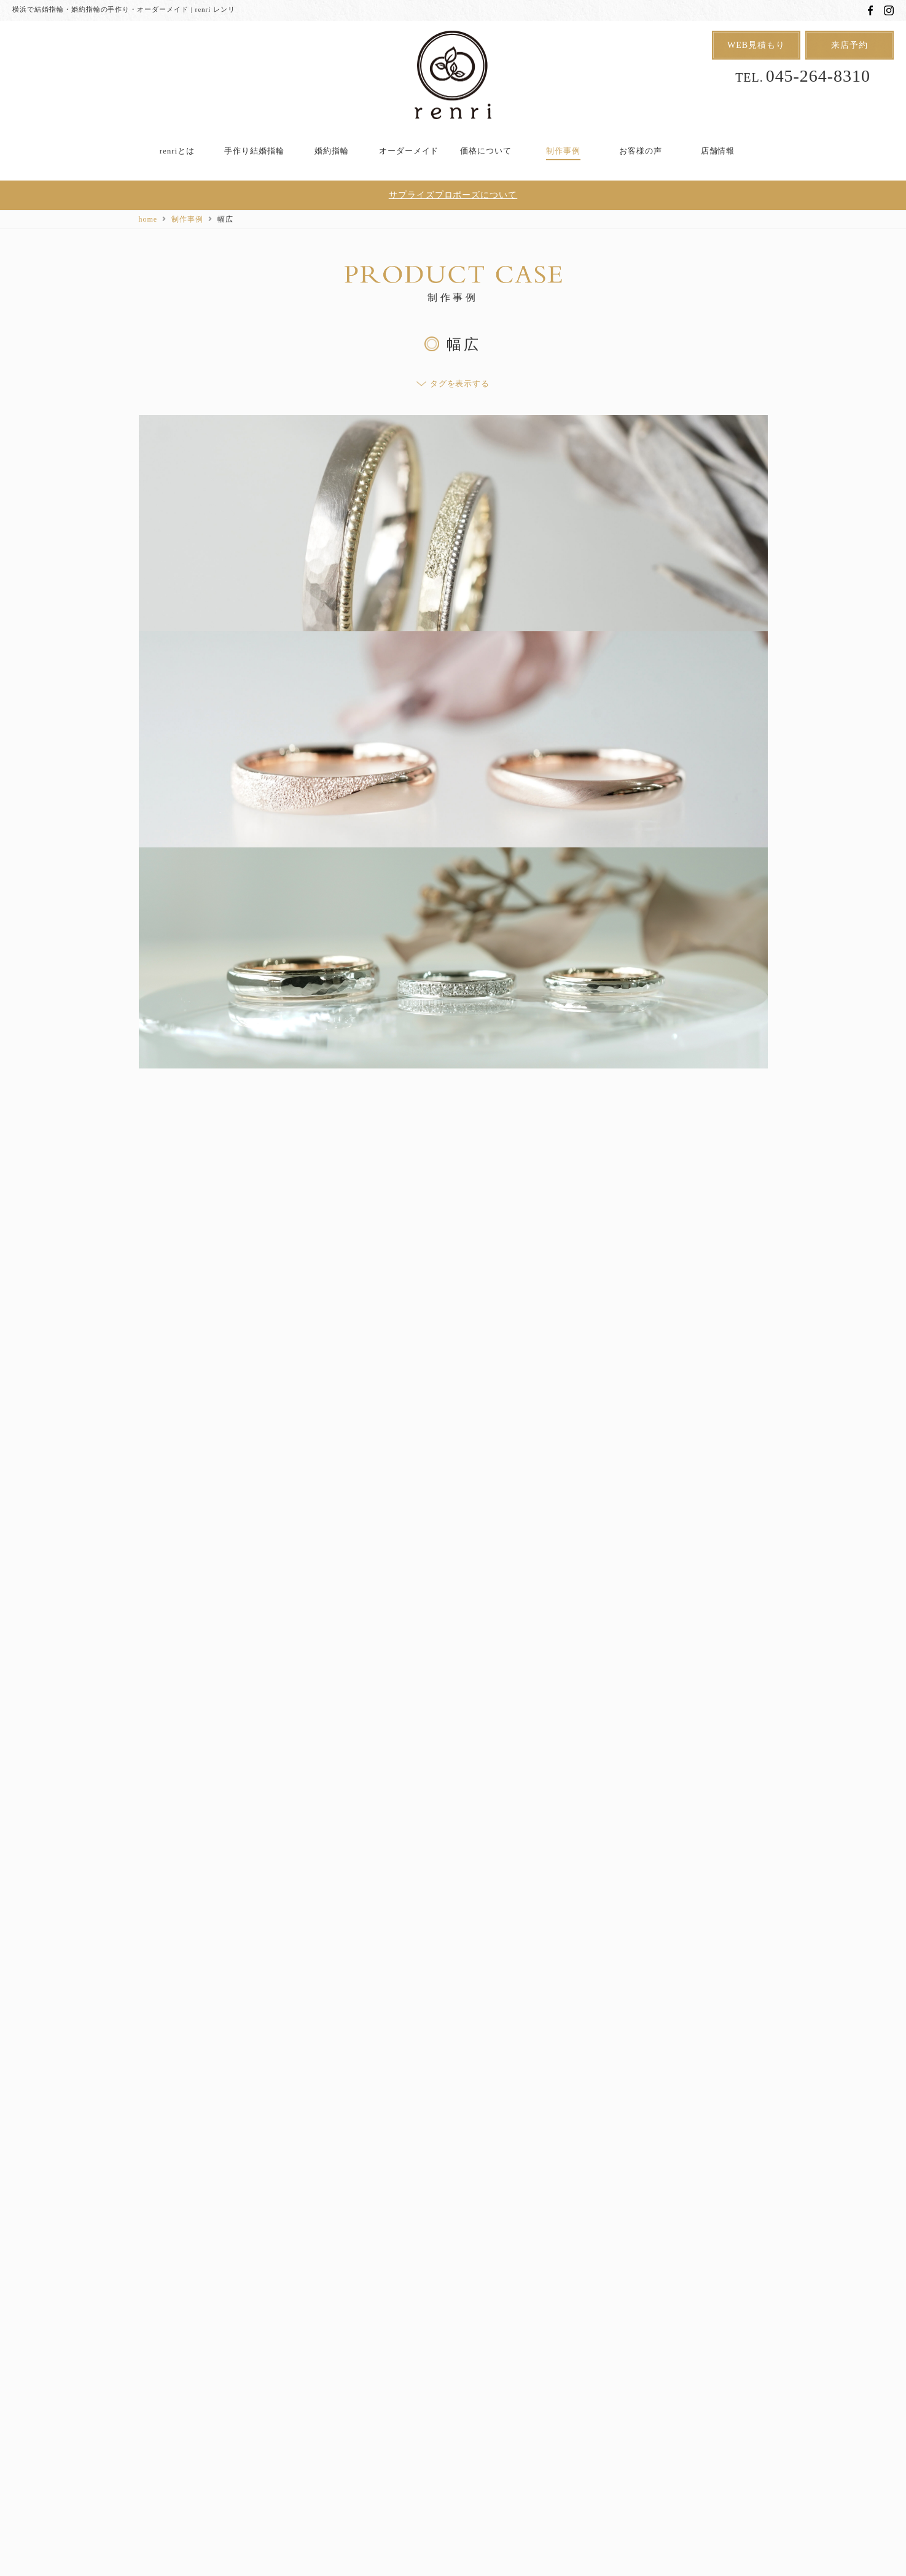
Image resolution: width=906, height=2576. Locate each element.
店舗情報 (718, 150)
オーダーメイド (409, 150)
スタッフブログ (386, 2430)
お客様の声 (640, 150)
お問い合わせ (623, 2430)
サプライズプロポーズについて (453, 196)
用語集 (453, 2430)
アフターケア (225, 2430)
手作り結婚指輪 (254, 150)
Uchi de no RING (465, 2409)
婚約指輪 (331, 150)
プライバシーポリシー (532, 2430)
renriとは (177, 150)
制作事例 (563, 150)
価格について (486, 150)
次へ (498, 2034)
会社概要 (689, 2430)
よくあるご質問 (304, 2430)
